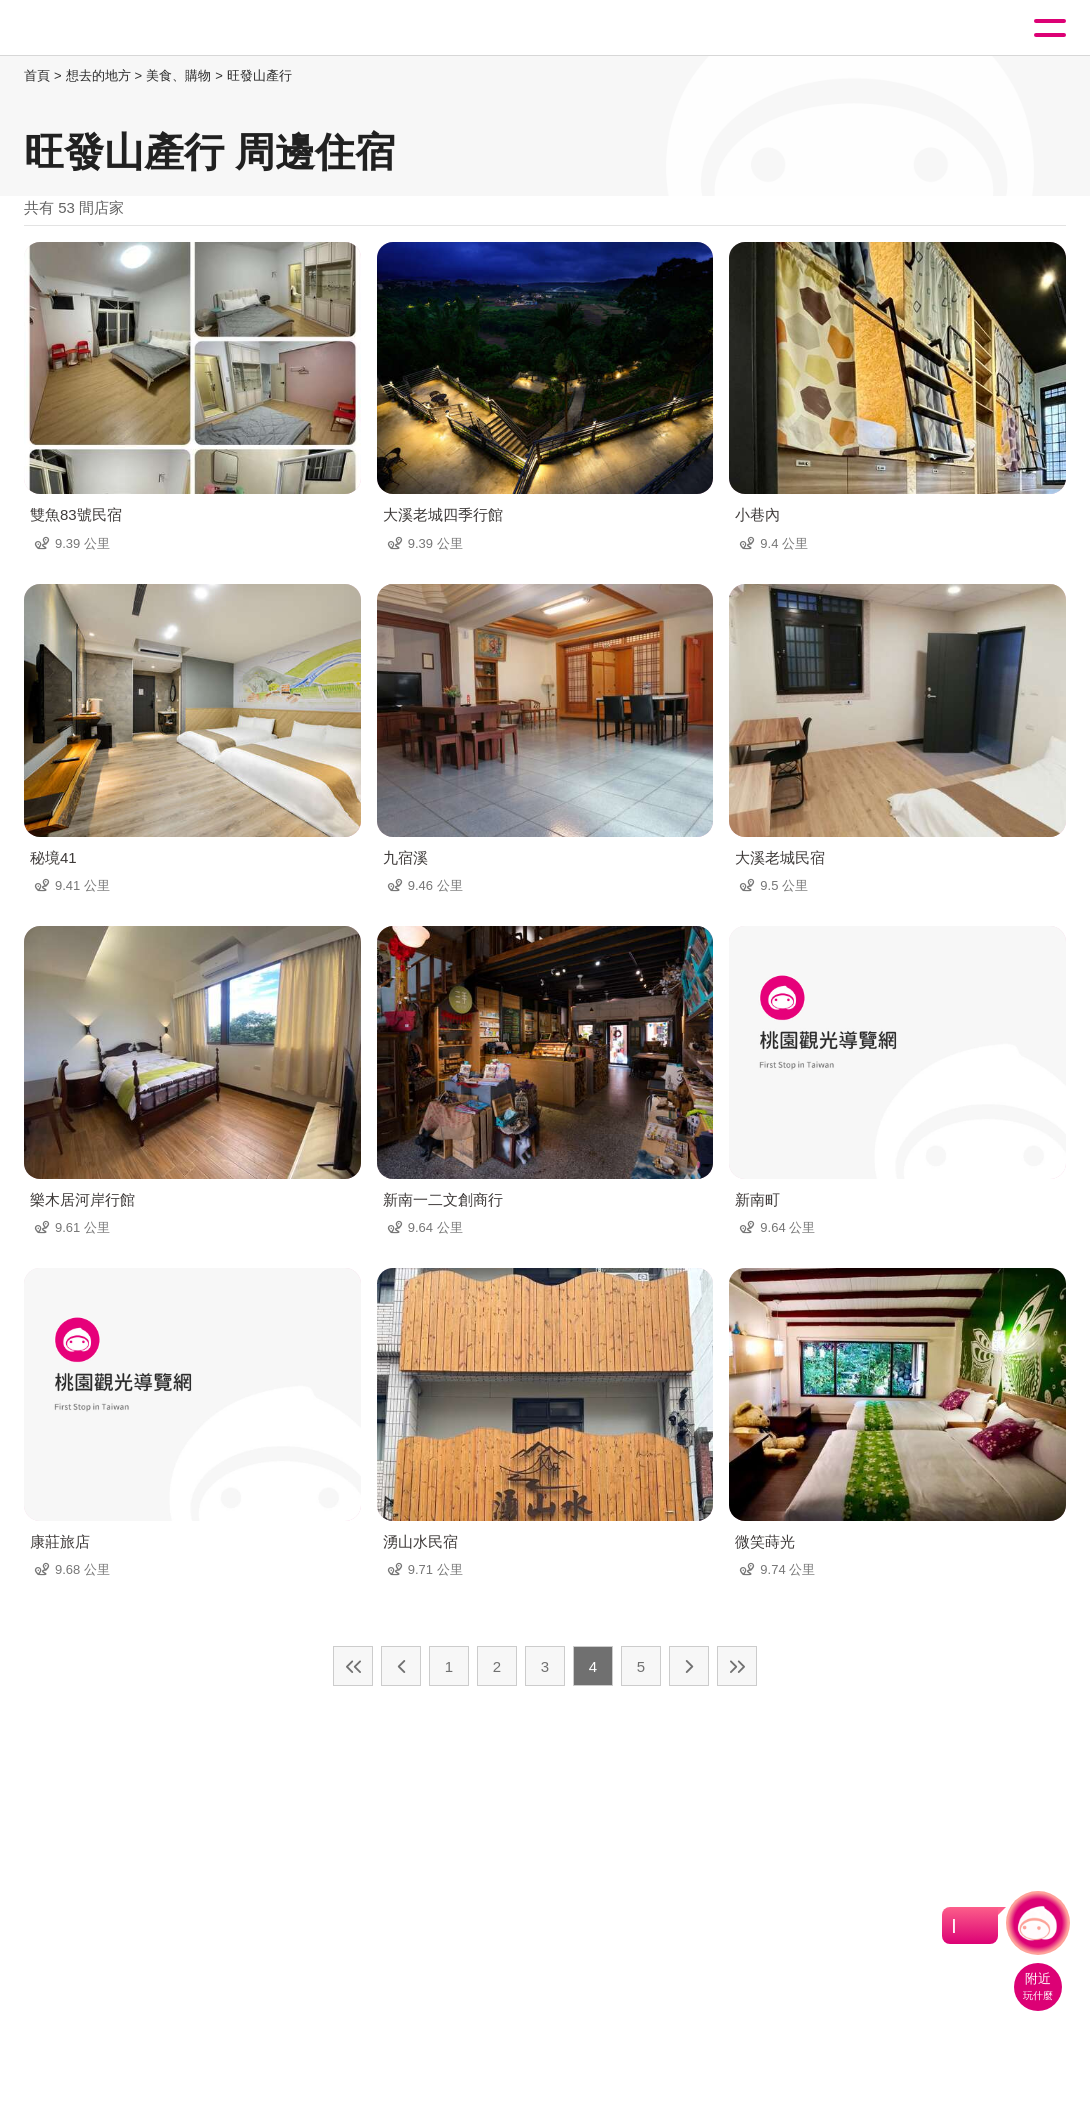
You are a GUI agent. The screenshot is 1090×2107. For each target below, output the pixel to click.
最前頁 (353, 1666)
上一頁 (401, 1666)
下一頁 (689, 1666)
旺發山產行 (259, 75)
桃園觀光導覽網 (98, 28)
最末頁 (737, 1666)
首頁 (37, 75)
